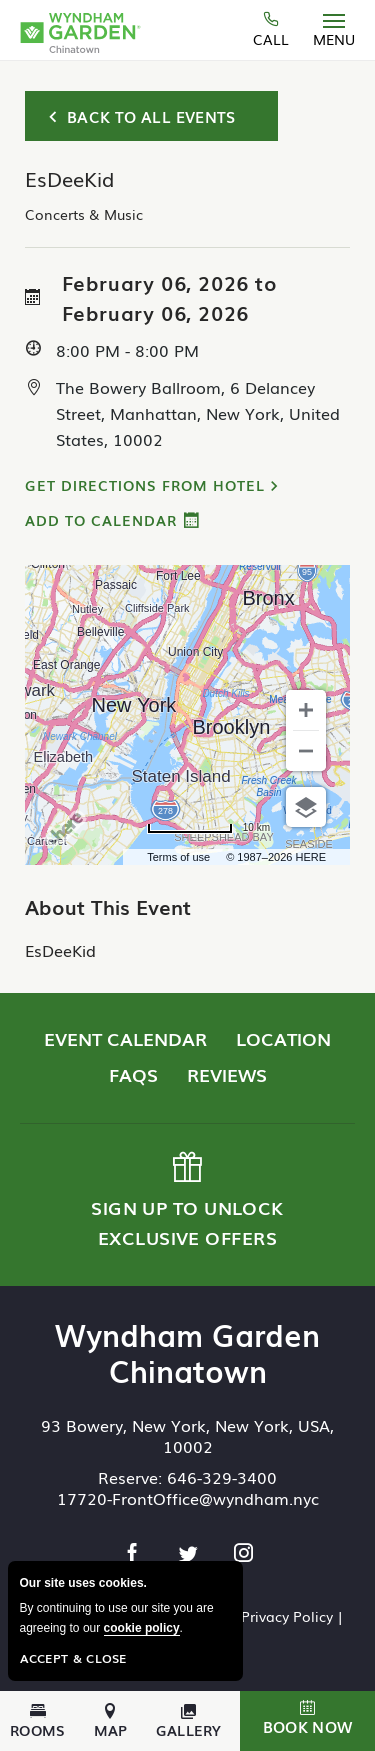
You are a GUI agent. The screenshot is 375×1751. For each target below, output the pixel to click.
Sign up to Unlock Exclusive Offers (186, 1201)
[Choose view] (306, 807)
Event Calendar (125, 1038)
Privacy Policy (287, 1616)
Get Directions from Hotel (145, 485)
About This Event (108, 906)
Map (111, 1721)
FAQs (133, 1074)
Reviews (227, 1074)
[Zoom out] (306, 751)
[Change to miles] (208, 828)
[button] (307, 1721)
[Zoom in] (306, 710)
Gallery (189, 1721)
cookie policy (142, 1628)
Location (283, 1038)
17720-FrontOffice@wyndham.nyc (188, 1498)
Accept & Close (73, 1658)
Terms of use (178, 857)
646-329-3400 (222, 1477)
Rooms (37, 1721)
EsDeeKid (60, 950)
